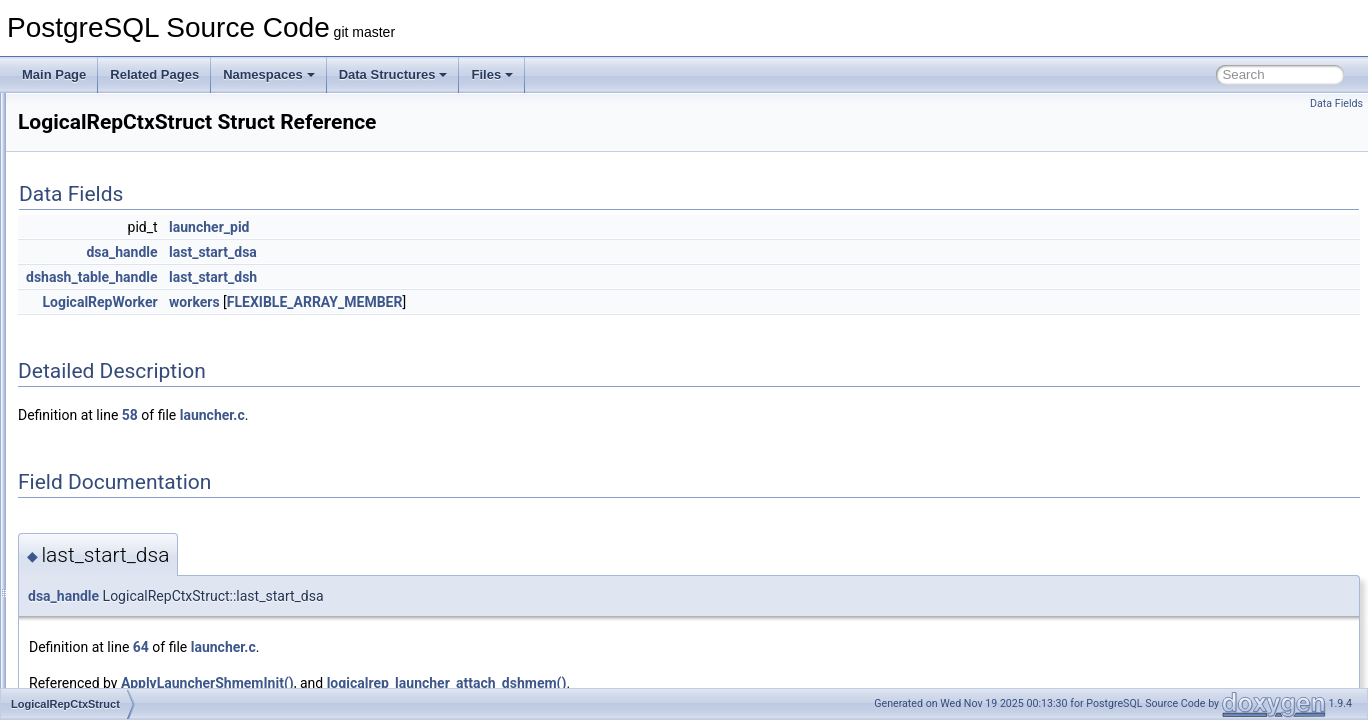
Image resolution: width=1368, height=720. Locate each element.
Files (492, 74)
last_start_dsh (463, 277)
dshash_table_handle (342, 277)
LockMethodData (111, 114)
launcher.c (462, 415)
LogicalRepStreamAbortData (142, 598)
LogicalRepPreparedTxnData (143, 488)
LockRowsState (107, 202)
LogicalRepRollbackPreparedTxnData (166, 554)
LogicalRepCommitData (129, 356)
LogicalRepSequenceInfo (133, 576)
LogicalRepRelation (118, 510)
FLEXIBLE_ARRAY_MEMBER (565, 302)
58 (380, 415)
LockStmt (91, 224)
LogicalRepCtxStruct (120, 400)
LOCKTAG (94, 246)
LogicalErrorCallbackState (135, 312)
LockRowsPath (106, 180)
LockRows (93, 158)
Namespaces (269, 74)
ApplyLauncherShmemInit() (457, 683)
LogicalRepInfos (109, 444)
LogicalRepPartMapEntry (132, 466)
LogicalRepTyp (105, 642)
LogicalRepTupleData (123, 620)
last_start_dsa (463, 252)
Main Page (54, 74)
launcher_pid (459, 227)
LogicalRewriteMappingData (141, 686)
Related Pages (154, 74)
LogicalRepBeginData (124, 334)
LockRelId (92, 136)
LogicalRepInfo (106, 422)
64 (391, 647)
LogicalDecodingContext (131, 290)
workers (444, 302)
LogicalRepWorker (115, 664)
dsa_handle (371, 252)
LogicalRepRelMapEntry (130, 532)
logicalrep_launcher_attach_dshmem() (697, 683)
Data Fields (1336, 103)
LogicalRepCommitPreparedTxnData (164, 378)
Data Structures (393, 74)
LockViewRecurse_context (136, 268)
